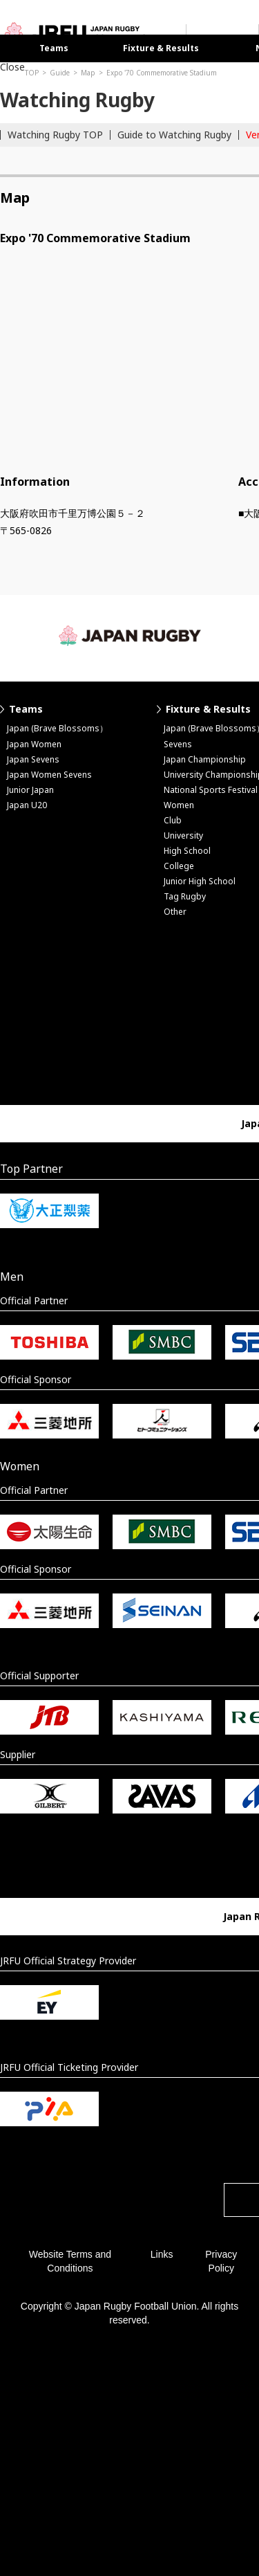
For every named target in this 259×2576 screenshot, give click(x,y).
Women (179, 805)
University (183, 835)
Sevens (178, 744)
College (179, 866)
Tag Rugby (185, 896)
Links (162, 2254)
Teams (53, 48)
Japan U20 (27, 805)
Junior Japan (30, 790)
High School (187, 851)
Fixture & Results (161, 48)
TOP (32, 72)
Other (175, 911)
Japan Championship (205, 759)
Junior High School (200, 881)
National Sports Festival (211, 790)
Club (173, 820)
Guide (60, 72)
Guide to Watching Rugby (174, 134)
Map (88, 72)
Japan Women (34, 744)
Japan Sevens (33, 759)
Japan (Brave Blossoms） (57, 728)
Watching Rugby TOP (55, 134)
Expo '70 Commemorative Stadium (161, 72)
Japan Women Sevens (49, 774)
